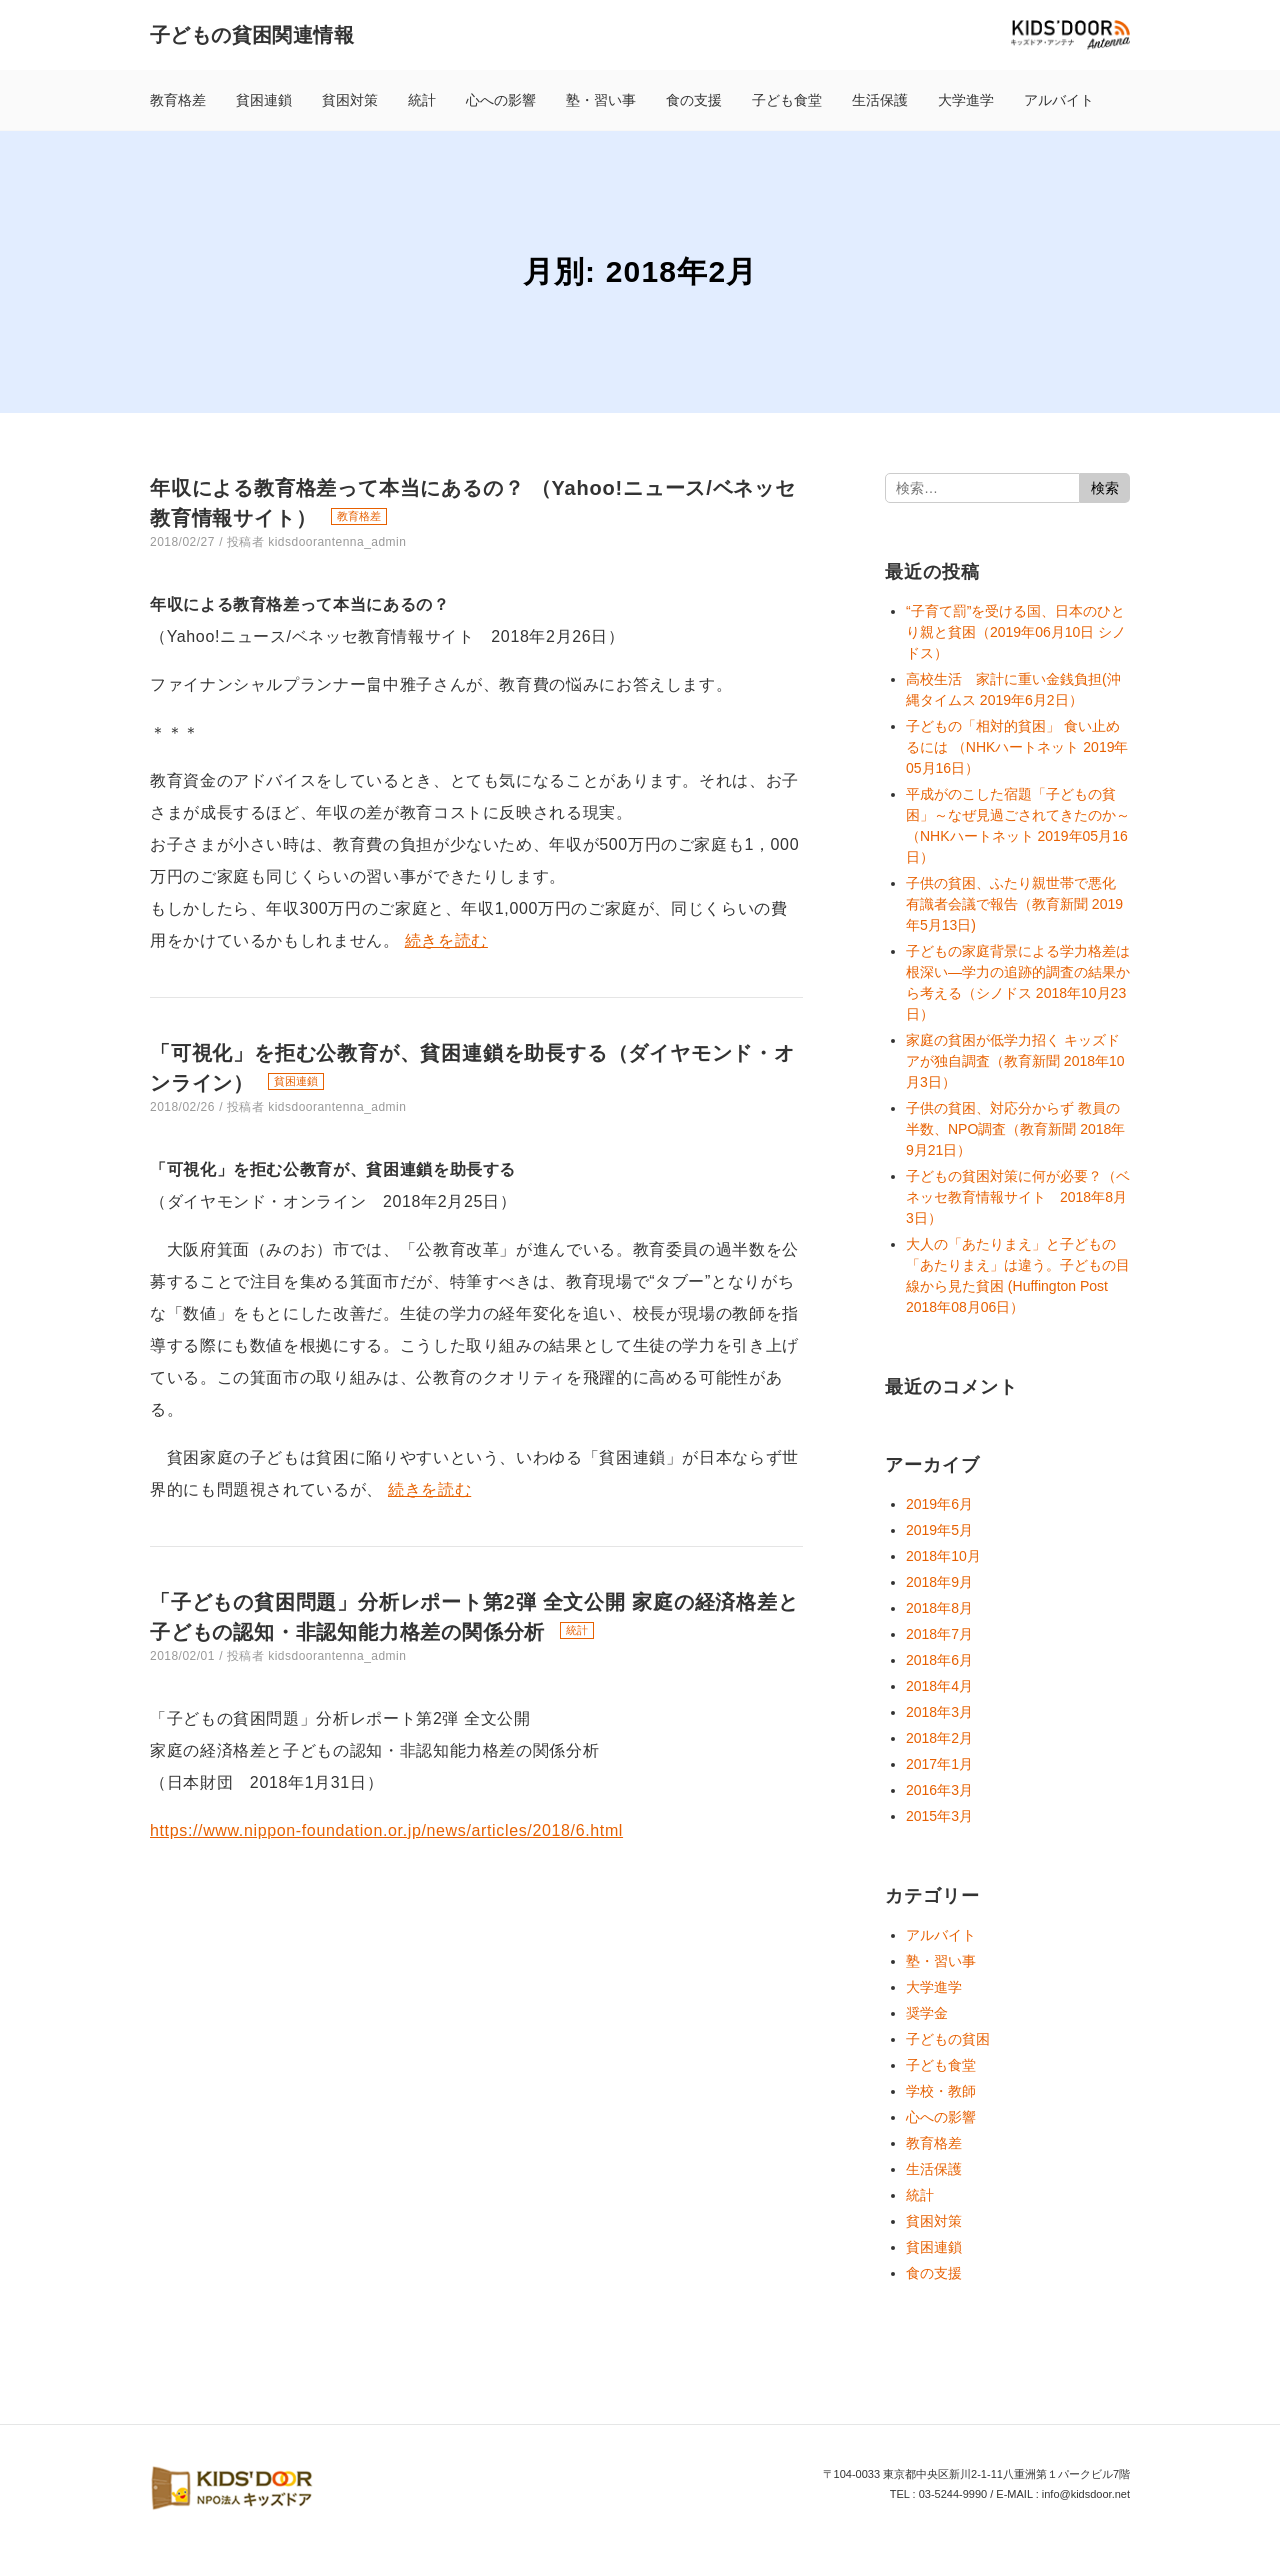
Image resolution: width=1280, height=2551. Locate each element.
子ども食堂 (787, 100)
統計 (422, 100)
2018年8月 (939, 1608)
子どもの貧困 (948, 2039)
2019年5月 (939, 1530)
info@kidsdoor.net (1086, 2494)
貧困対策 (350, 100)
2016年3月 (939, 1790)
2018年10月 (943, 1556)
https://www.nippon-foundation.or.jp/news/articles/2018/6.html (386, 1830)
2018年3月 (939, 1712)
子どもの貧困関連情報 (252, 35)
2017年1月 (939, 1764)
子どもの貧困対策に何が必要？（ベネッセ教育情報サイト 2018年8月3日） (1018, 1197)
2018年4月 (939, 1686)
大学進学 (966, 100)
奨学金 (927, 2013)
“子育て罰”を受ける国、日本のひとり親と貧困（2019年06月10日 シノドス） (1016, 632)
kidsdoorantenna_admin (337, 542)
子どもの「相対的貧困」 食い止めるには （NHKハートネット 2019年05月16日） (1017, 747)
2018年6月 (939, 1660)
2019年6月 (939, 1504)
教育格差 (178, 100)
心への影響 (501, 100)
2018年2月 (939, 1738)
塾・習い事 (601, 100)
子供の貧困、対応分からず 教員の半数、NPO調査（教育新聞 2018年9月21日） (1015, 1129)
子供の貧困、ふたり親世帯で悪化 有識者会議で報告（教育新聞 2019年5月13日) (1014, 904)
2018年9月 (939, 1582)
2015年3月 (939, 1816)
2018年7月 (939, 1634)
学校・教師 (941, 2091)
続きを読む (446, 940)
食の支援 (694, 100)
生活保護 (880, 100)
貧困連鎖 (264, 100)
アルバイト (1059, 100)
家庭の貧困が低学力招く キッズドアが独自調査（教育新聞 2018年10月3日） (1015, 1061)
